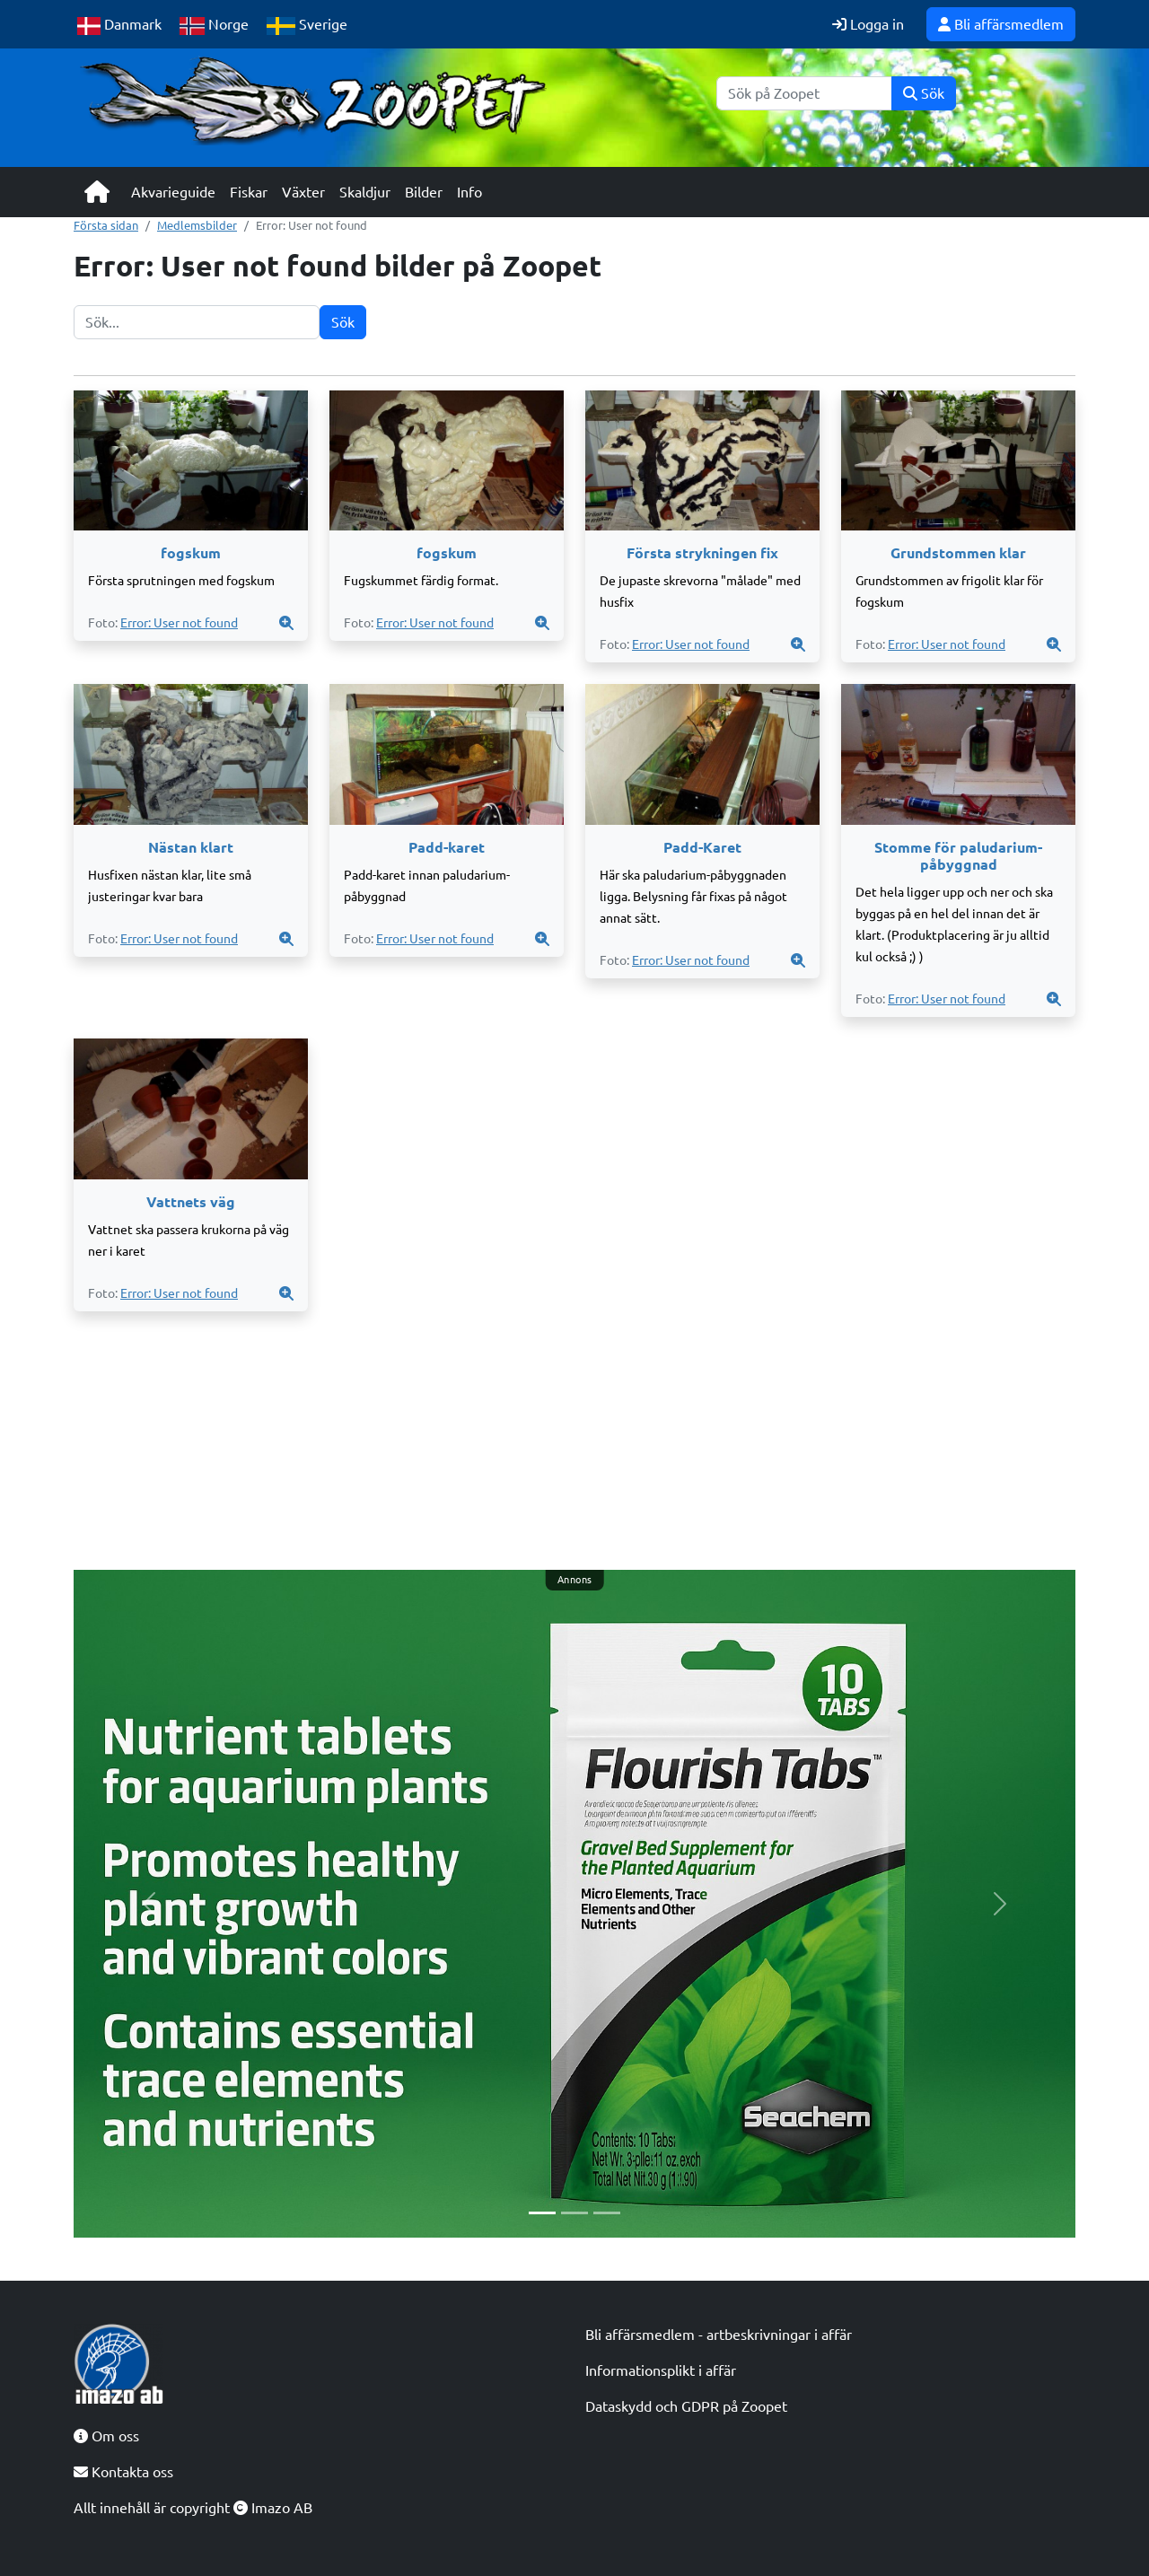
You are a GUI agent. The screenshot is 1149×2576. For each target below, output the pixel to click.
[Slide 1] (542, 2213)
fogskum (191, 553)
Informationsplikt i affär (660, 2370)
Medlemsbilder (197, 225)
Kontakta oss (123, 2472)
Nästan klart (190, 847)
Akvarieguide (173, 192)
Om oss (106, 2436)
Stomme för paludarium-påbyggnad (958, 855)
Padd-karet (446, 847)
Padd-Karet (702, 847)
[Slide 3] (606, 2213)
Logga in (868, 24)
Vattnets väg (190, 1202)
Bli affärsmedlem (1001, 24)
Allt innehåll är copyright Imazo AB (193, 2508)
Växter (303, 192)
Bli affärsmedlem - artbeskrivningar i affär (718, 2334)
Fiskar (249, 192)
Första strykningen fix (702, 553)
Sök (923, 93)
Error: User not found (179, 623)
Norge (214, 25)
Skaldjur (364, 192)
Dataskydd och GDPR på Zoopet (686, 2406)
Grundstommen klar (958, 553)
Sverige (307, 25)
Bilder (424, 192)
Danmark (119, 25)
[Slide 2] (574, 2213)
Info (469, 192)
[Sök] (804, 93)
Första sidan (106, 225)
